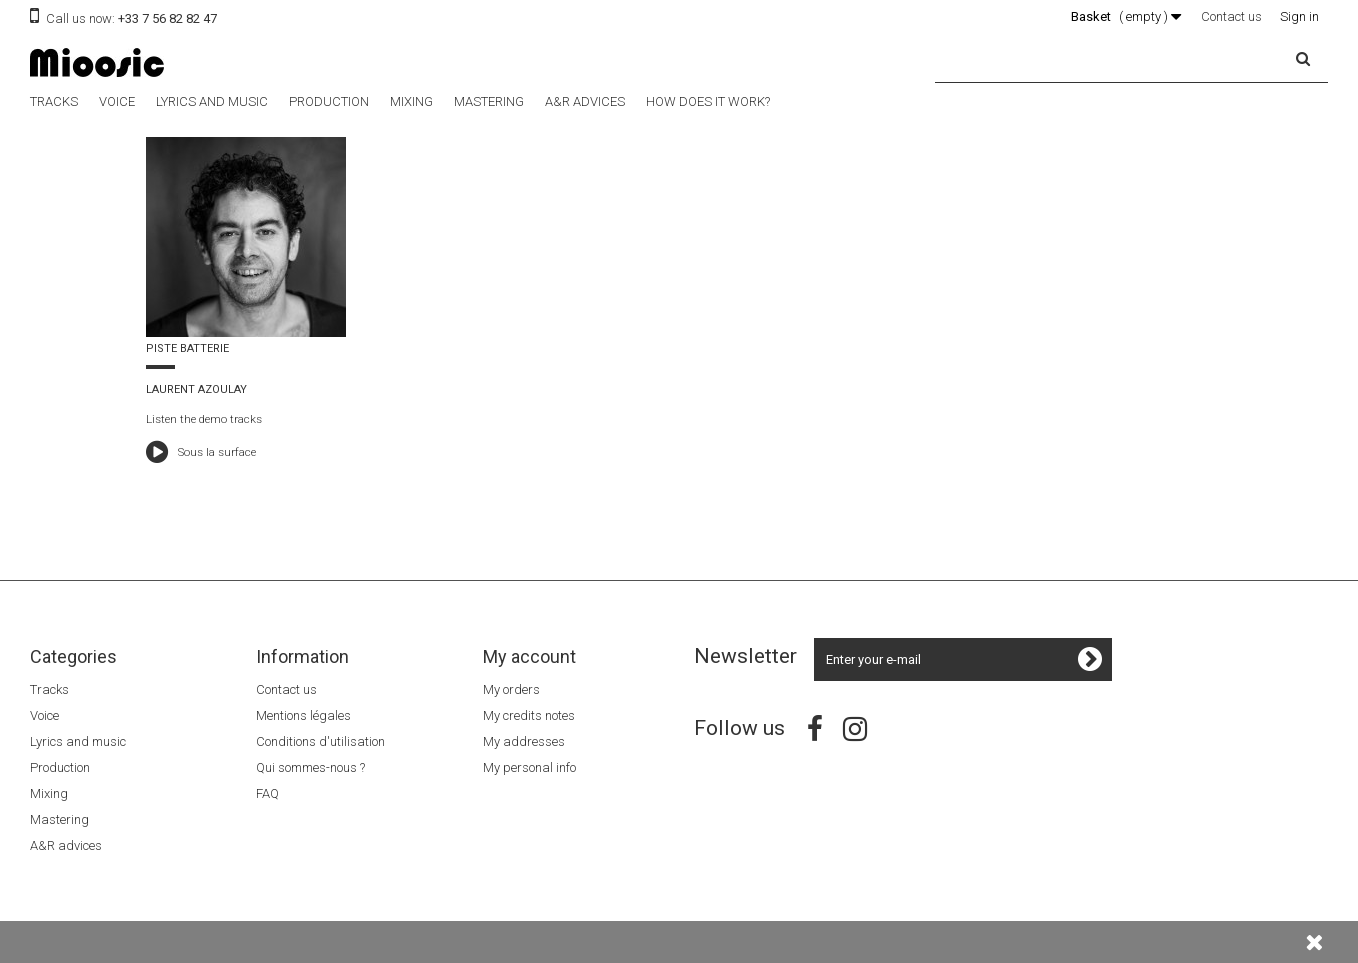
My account (529, 656)
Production (329, 101)
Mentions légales (303, 715)
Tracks (54, 101)
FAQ (267, 793)
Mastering (489, 101)
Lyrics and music (212, 101)
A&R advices (585, 101)
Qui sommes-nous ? (310, 767)
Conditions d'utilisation (320, 741)
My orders (511, 689)
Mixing (411, 101)
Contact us (1231, 16)
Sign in (1299, 16)
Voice (117, 101)
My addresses (524, 741)
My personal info (529, 767)
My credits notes (529, 715)
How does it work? (708, 101)
